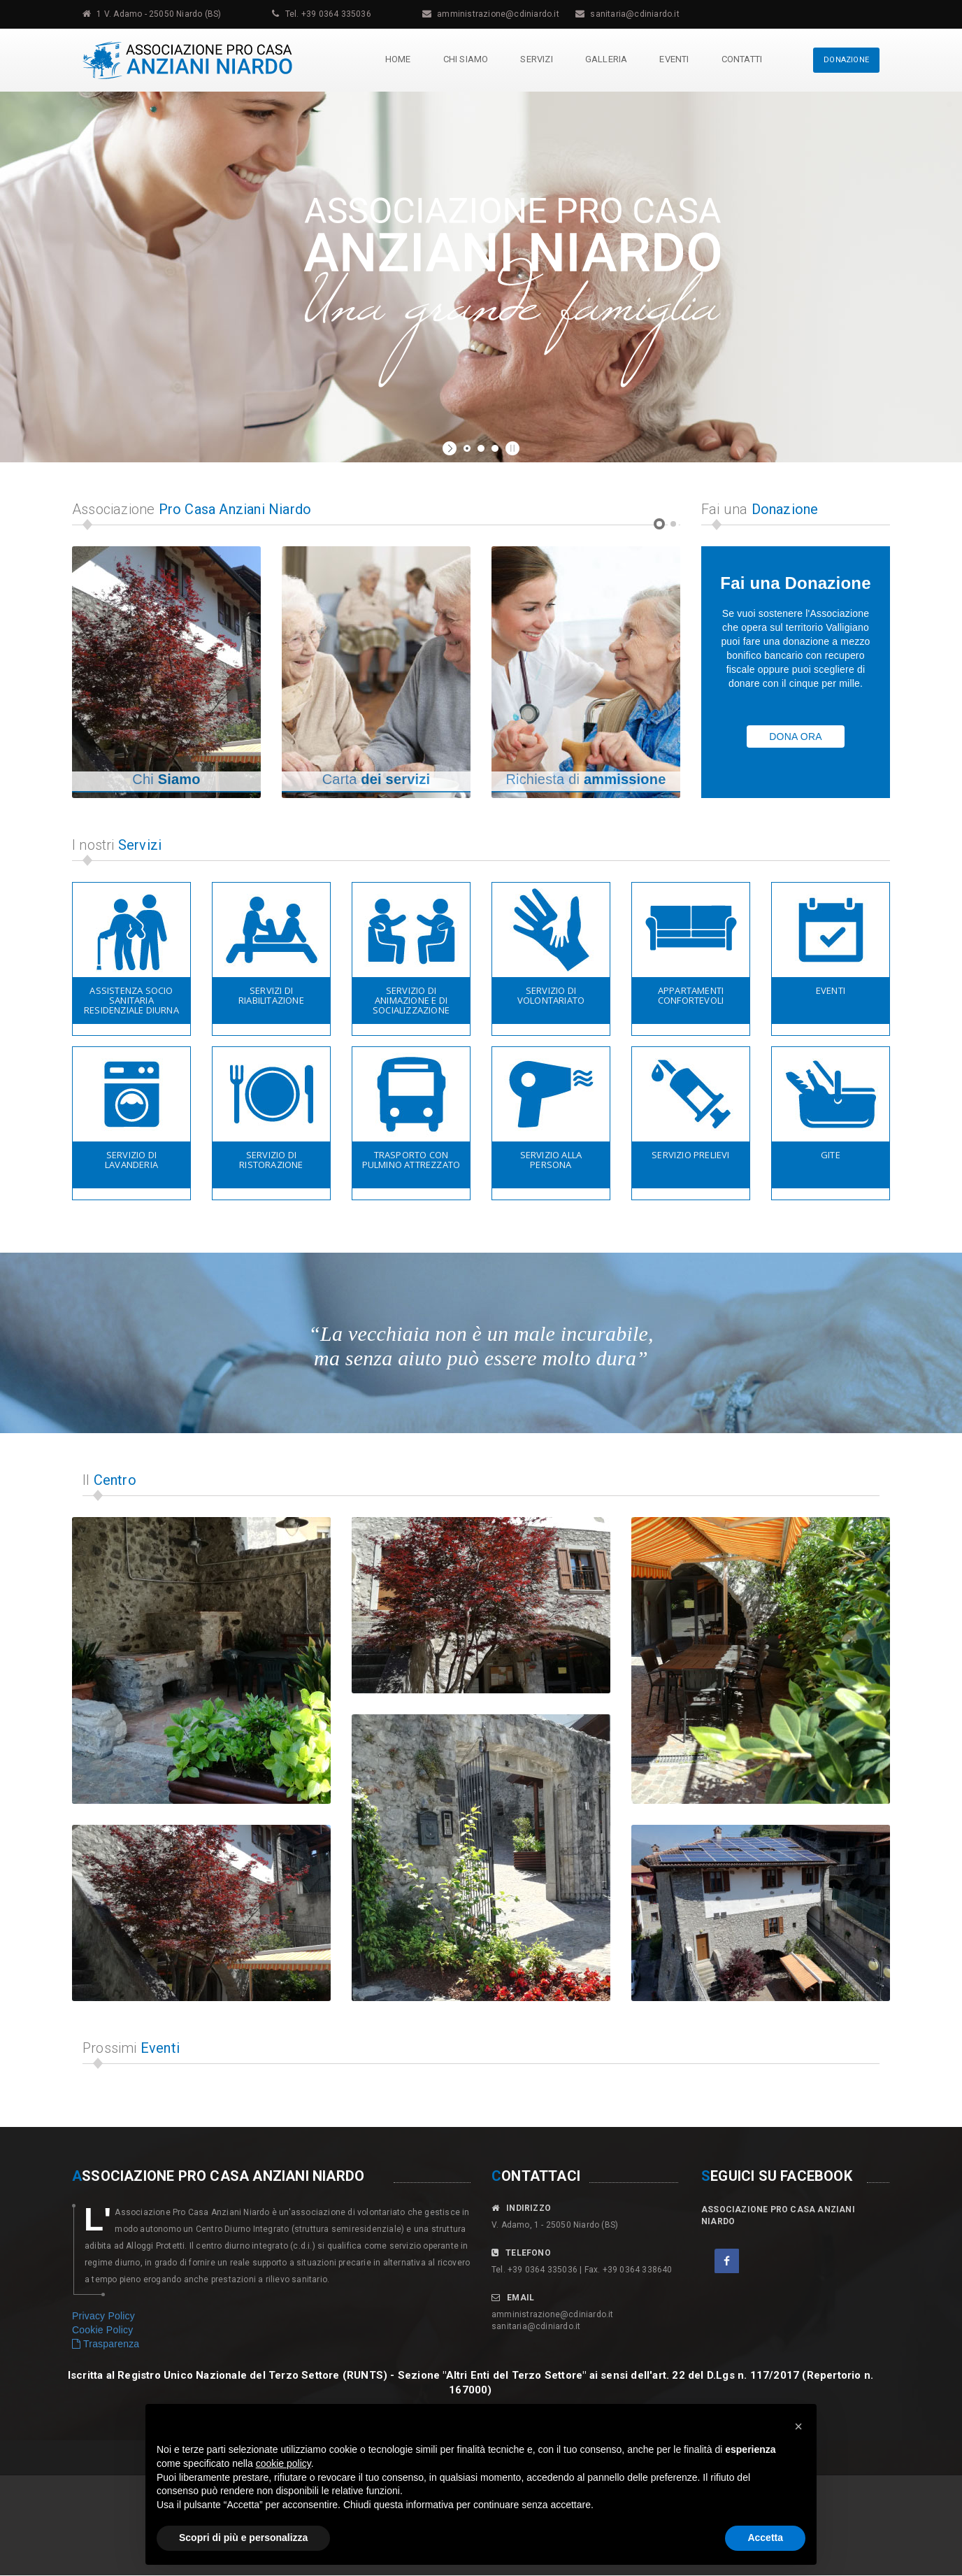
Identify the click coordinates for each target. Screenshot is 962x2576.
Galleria (606, 59)
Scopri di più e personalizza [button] (243, 2537)
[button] (798, 2426)
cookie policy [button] (283, 2463)
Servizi (535, 59)
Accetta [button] (765, 2537)
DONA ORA (795, 736)
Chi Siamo (465, 59)
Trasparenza (105, 2343)
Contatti (741, 59)
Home (397, 59)
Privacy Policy (103, 2315)
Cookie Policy (102, 2329)
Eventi (673, 59)
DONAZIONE (846, 59)
